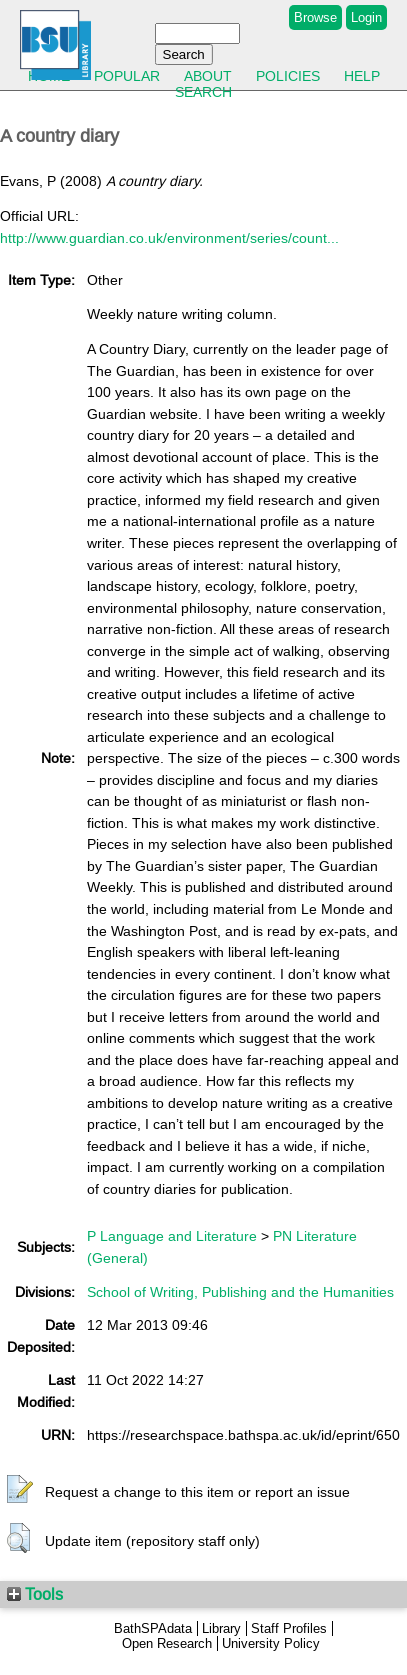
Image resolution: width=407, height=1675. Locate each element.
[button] (20, 1490)
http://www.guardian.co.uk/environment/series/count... (169, 238)
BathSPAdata (153, 1628)
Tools (35, 1594)
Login (366, 17)
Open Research (167, 1643)
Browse (315, 17)
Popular (127, 76)
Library (221, 1628)
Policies (288, 76)
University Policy (271, 1643)
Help (362, 76)
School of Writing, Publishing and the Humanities (240, 1292)
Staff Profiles (289, 1628)
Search (203, 92)
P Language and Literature (172, 1236)
